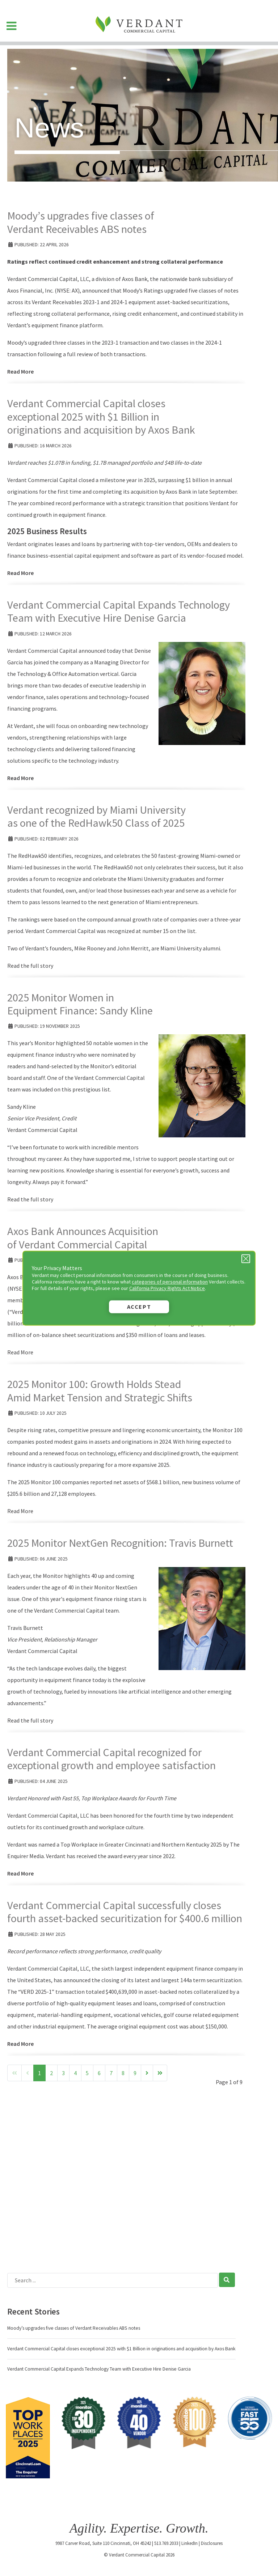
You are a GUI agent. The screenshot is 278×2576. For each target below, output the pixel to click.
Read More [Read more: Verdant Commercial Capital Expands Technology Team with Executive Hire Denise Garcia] (20, 778)
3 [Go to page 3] (63, 2073)
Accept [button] (139, 1306)
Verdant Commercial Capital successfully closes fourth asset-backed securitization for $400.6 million (124, 1911)
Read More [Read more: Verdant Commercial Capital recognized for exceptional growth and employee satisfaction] (20, 1873)
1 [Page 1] (39, 2073)
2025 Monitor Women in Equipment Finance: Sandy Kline (80, 1004)
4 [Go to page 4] (75, 2073)
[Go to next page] (147, 2073)
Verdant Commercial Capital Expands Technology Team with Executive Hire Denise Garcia (118, 611)
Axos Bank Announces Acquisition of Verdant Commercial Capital (82, 1237)
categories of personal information (170, 1281)
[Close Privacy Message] (245, 1258)
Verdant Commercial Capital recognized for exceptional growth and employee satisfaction (111, 1758)
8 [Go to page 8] (123, 2073)
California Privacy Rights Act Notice (167, 1288)
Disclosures (212, 2543)
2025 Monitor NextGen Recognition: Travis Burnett (120, 1543)
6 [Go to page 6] (99, 2073)
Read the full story (30, 965)
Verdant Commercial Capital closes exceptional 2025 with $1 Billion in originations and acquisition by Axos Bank (101, 416)
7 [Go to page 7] (111, 2073)
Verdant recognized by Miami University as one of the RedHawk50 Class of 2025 (96, 816)
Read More (20, 1352)
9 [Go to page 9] (135, 2073)
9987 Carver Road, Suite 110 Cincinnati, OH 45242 (103, 2543)
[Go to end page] (160, 2073)
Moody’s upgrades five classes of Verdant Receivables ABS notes (80, 222)
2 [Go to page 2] (51, 2073)
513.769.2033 (166, 2543)
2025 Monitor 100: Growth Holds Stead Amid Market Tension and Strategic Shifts (99, 1390)
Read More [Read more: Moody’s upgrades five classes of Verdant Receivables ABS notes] (20, 371)
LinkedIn (189, 2543)
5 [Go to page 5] (87, 2073)
